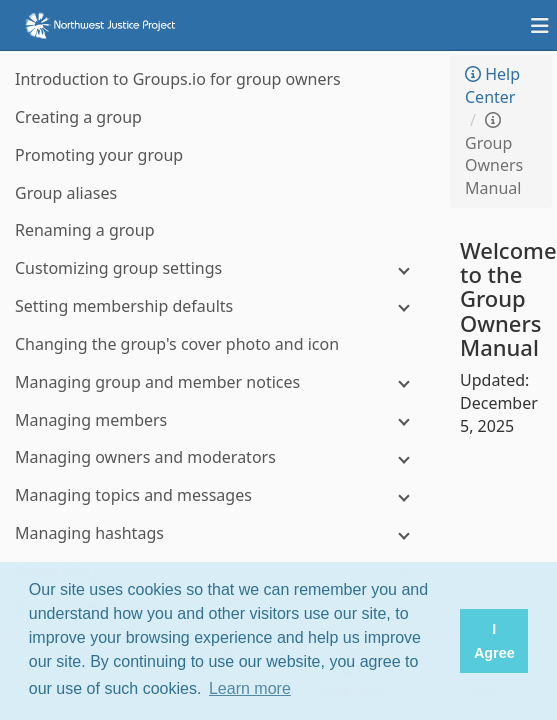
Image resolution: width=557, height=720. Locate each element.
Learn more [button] (250, 688)
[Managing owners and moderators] (220, 457)
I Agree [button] (494, 641)
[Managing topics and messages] (220, 495)
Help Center (492, 85)
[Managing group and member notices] (220, 382)
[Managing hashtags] (220, 533)
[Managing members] (220, 420)
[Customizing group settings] (220, 268)
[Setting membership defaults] (220, 306)
